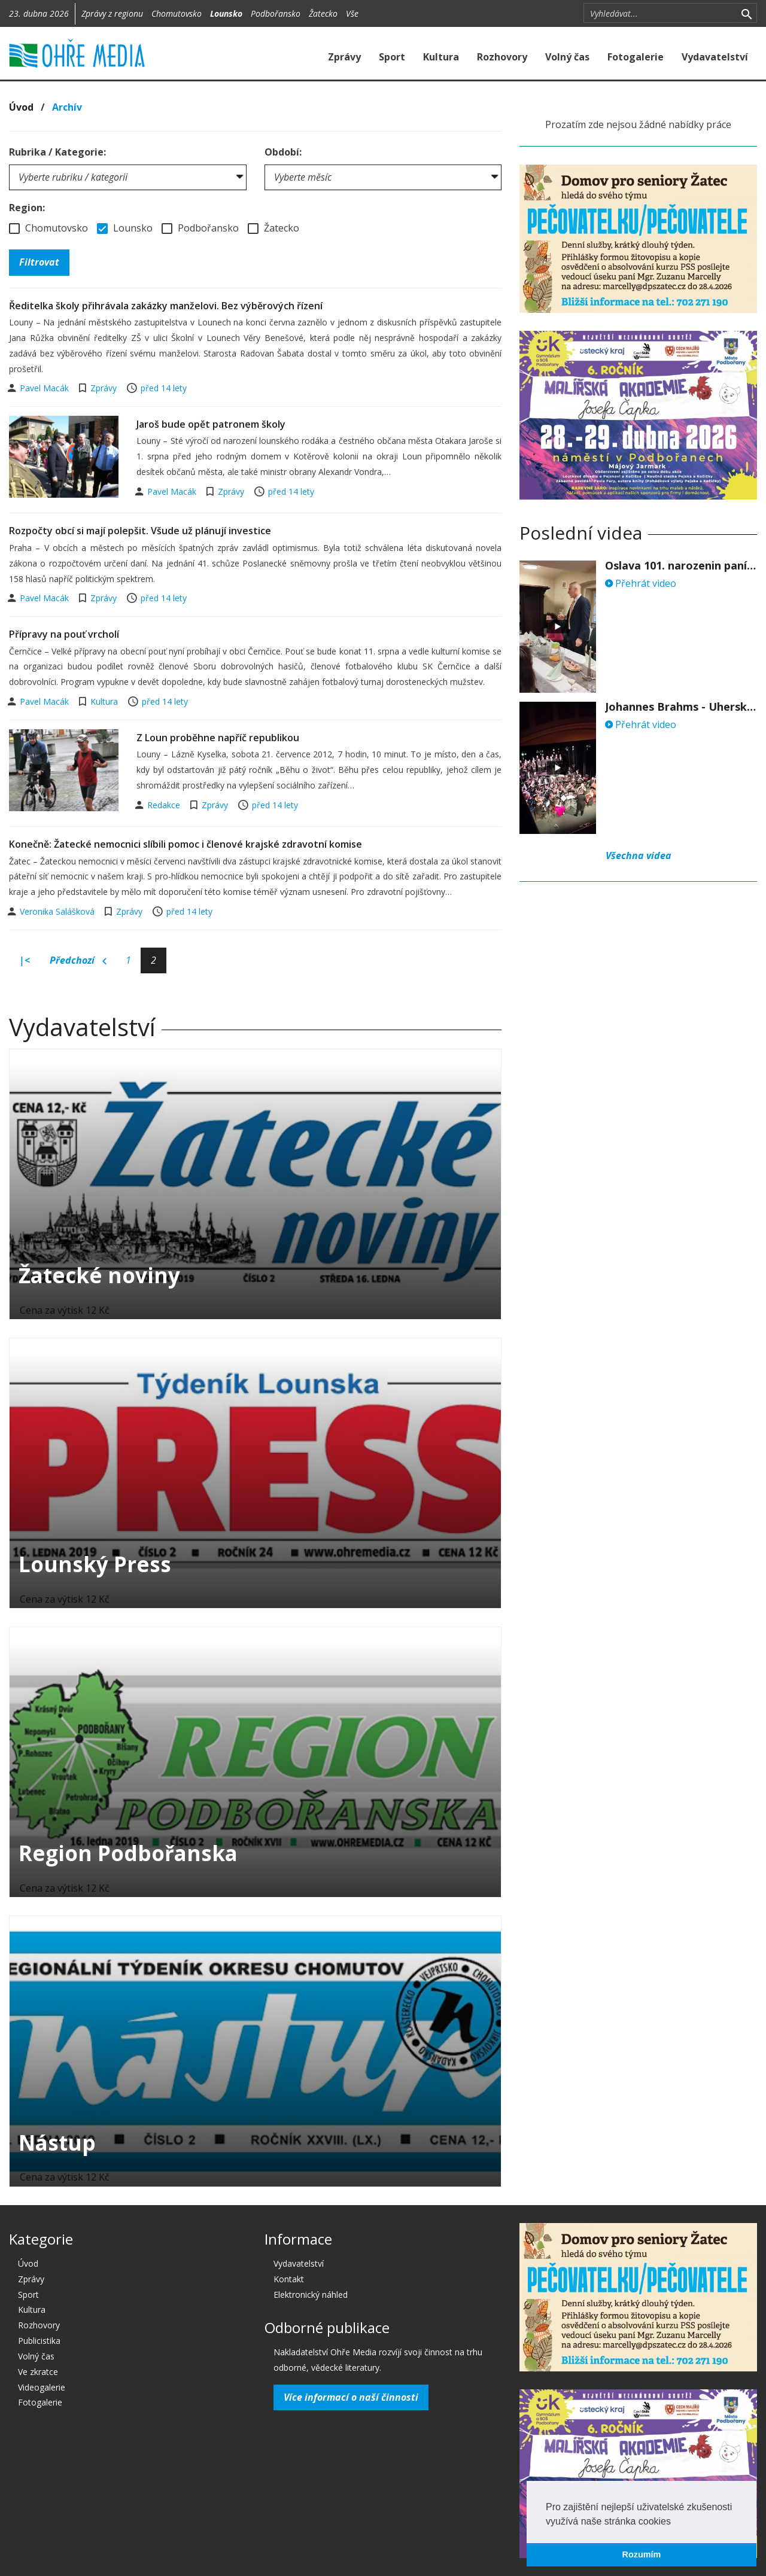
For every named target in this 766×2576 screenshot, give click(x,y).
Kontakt (288, 2279)
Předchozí (78, 961)
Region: (27, 207)
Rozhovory (502, 56)
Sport (392, 56)
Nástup (57, 2143)
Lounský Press (95, 1564)
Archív (67, 107)
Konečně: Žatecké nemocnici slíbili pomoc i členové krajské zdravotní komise (185, 844)
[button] (675, 2522)
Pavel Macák (45, 388)
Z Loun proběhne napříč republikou (217, 737)
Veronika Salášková (58, 911)
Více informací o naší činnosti (351, 2397)
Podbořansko (275, 13)
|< (24, 960)
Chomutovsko (176, 13)
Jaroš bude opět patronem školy (210, 424)
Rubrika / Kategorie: (57, 152)
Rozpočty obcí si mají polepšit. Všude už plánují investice (140, 530)
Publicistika (39, 2340)
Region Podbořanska (128, 1853)
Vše (352, 13)
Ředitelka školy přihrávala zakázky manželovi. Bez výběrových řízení (166, 305)
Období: (283, 152)
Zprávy (344, 56)
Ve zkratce (38, 2371)
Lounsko (226, 13)
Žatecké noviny (99, 1275)
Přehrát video (640, 583)
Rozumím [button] (641, 2554)
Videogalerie (41, 2387)
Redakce (165, 805)
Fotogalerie (635, 56)
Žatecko (323, 13)
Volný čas (567, 56)
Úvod (21, 107)
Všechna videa (638, 855)
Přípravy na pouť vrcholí (64, 634)
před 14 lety (164, 388)
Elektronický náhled (310, 2294)
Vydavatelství (715, 56)
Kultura (441, 56)
